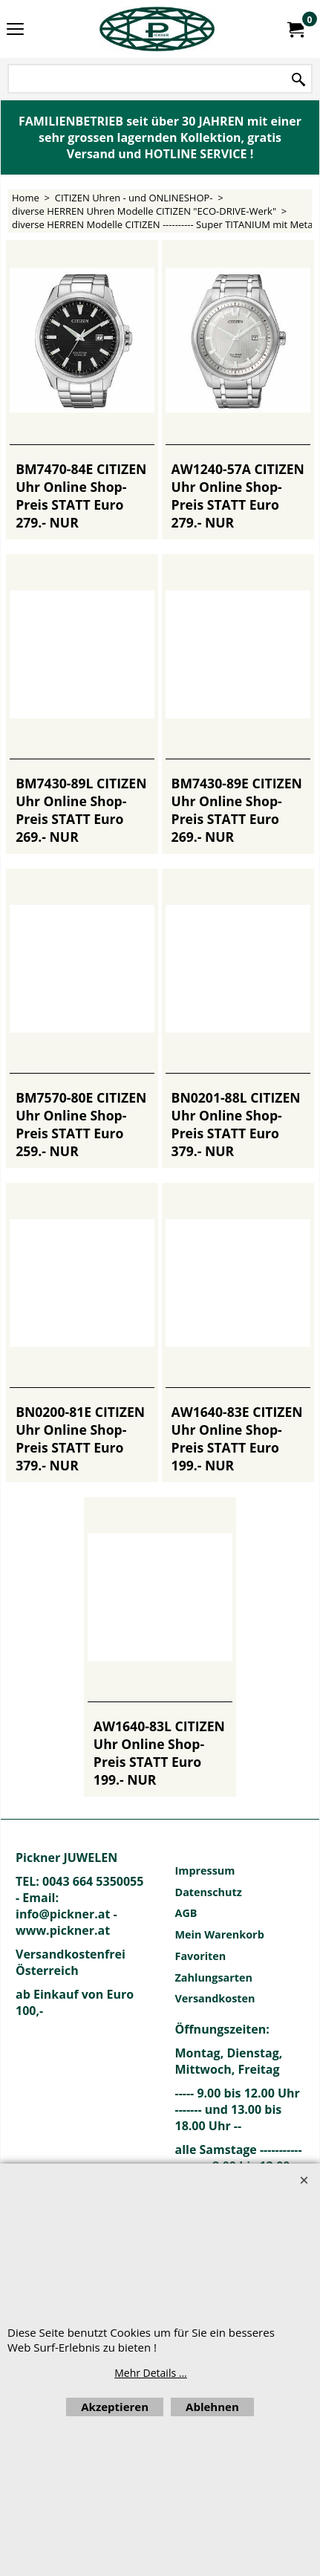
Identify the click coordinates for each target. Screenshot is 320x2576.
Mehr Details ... (150, 2373)
